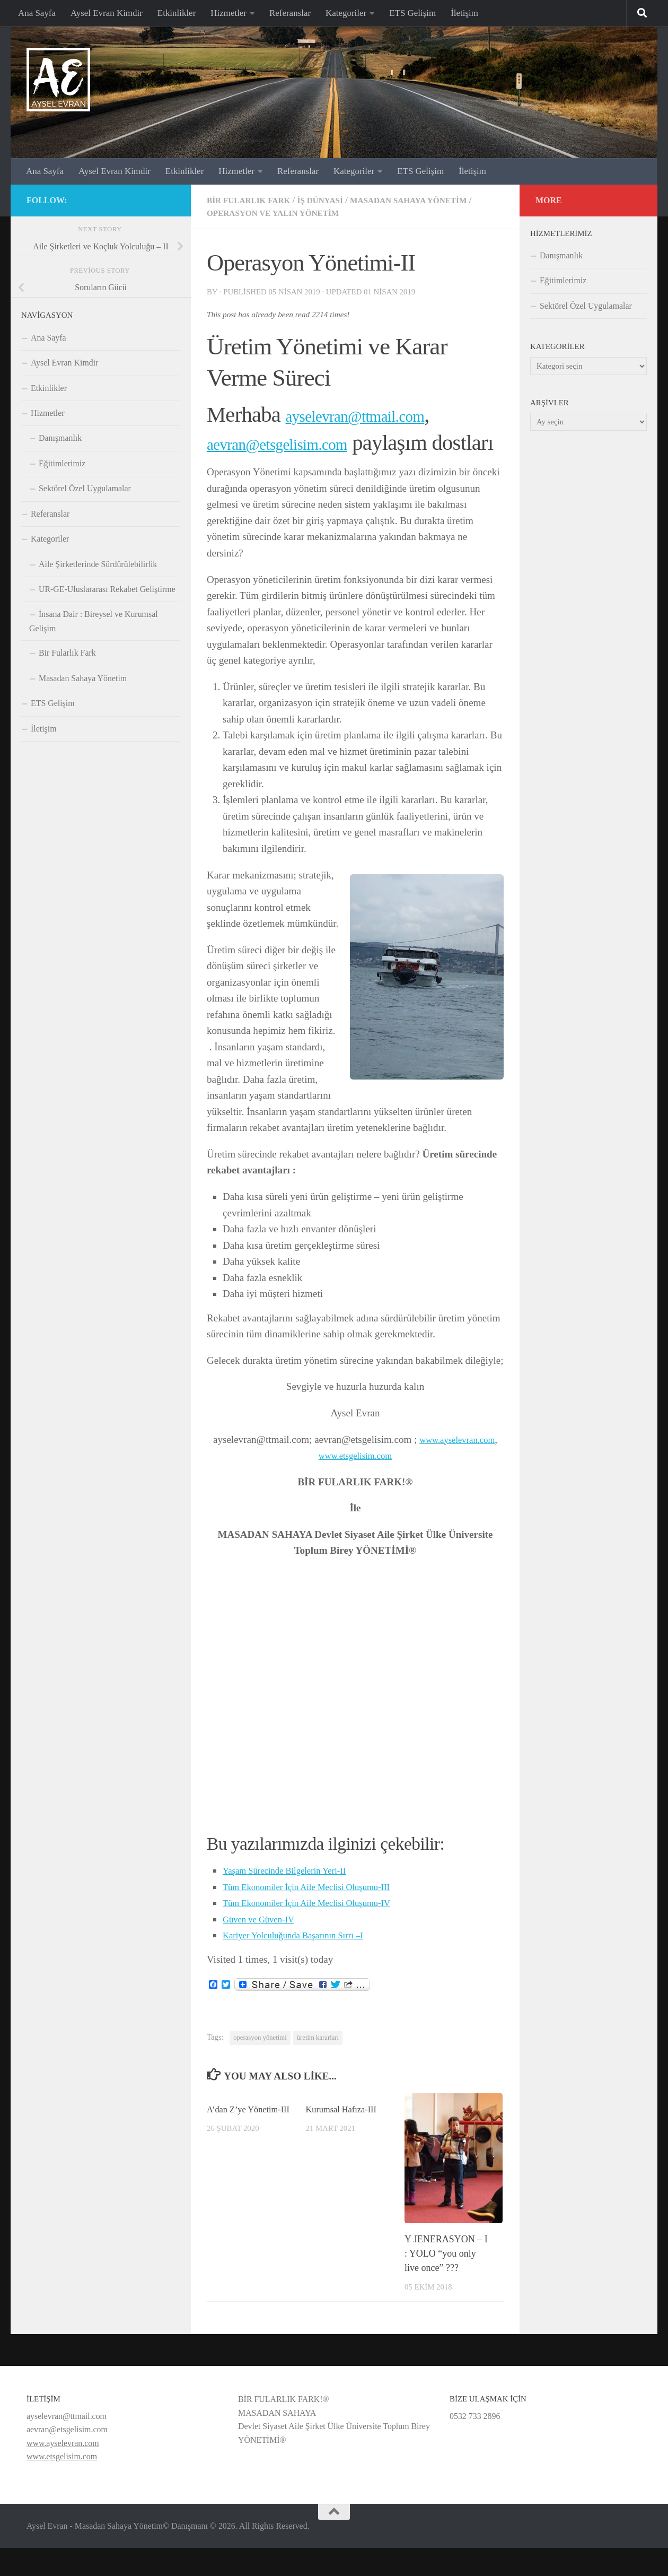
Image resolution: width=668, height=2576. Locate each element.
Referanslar (290, 13)
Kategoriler (346, 13)
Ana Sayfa (37, 13)
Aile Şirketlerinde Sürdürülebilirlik (98, 564)
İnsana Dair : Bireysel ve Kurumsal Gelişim (93, 621)
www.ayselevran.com (457, 1467)
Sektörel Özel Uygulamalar (85, 488)
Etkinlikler (176, 13)
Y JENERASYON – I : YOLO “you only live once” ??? (446, 2281)
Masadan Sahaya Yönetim (429, 200)
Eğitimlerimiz (62, 463)
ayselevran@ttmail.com (384, 415)
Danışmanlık (60, 437)
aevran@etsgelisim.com (306, 443)
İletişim (464, 13)
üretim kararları (318, 2065)
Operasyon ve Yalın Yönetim (285, 213)
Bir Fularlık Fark (253, 200)
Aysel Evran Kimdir (107, 13)
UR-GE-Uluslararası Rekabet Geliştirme (107, 589)
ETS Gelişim (412, 13)
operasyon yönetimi (260, 2065)
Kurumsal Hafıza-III (344, 2136)
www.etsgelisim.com (355, 1483)
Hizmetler (228, 13)
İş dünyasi (331, 200)
